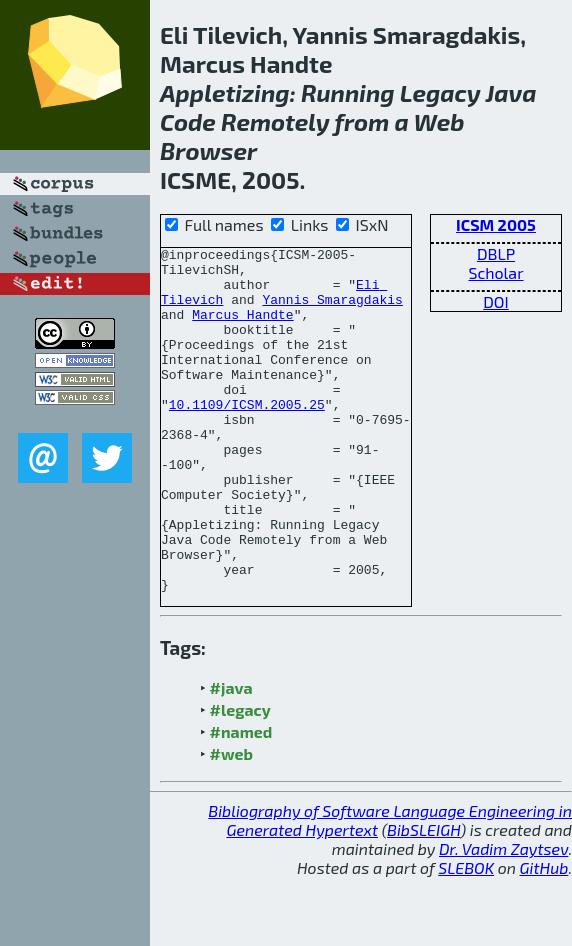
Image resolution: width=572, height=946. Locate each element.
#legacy (240, 778)
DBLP (496, 253)
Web (439, 121)
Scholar (495, 272)
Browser (208, 150)
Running (348, 92)
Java (511, 92)
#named (241, 800)
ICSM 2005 (496, 224)
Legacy (440, 92)
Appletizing (225, 92)
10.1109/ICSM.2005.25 (247, 437)
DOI (496, 301)
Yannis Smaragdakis (332, 311)
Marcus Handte (242, 329)
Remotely (275, 121)
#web (231, 822)
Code (188, 121)
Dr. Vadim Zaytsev (503, 917)
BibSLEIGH (423, 898)
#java (231, 756)
